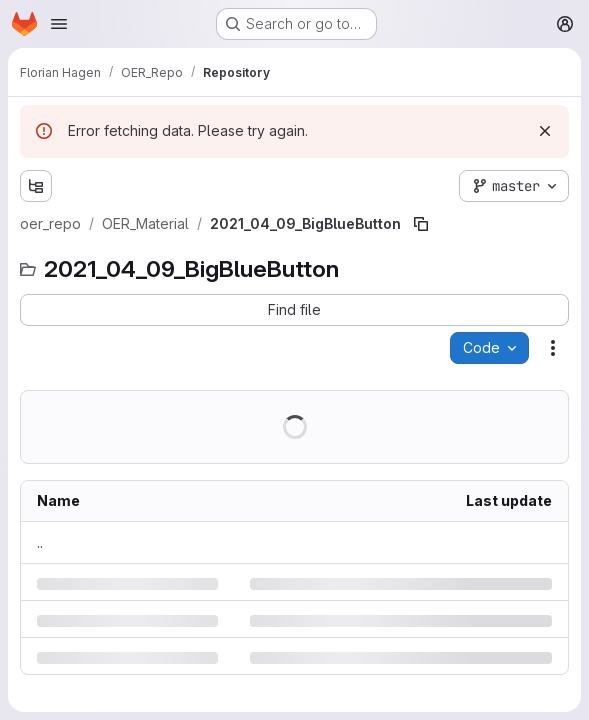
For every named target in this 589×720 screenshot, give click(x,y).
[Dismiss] (545, 131)
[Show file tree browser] (36, 186)
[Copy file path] (421, 224)
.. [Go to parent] (40, 542)
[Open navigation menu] (59, 24)
